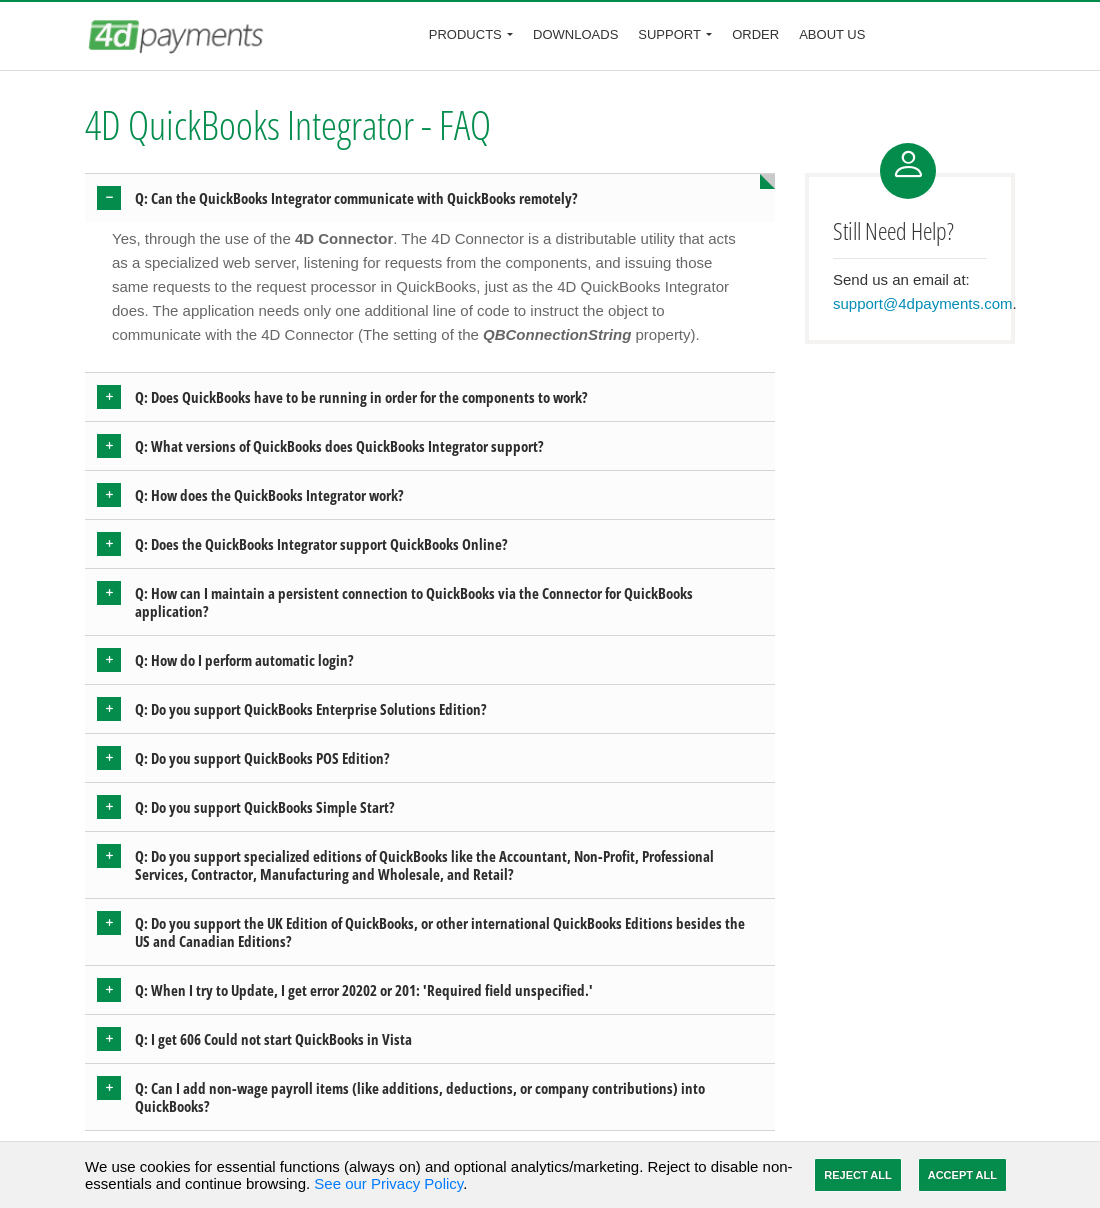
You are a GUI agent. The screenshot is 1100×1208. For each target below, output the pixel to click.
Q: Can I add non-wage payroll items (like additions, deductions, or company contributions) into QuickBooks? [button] (420, 1097)
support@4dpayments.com (922, 303)
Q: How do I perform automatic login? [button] (244, 660)
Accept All (962, 1175)
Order (755, 34)
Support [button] (669, 34)
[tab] (430, 198)
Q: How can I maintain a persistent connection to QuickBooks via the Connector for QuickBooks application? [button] (414, 602)
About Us (832, 34)
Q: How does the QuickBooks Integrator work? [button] (269, 495)
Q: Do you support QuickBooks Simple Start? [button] (265, 807)
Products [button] (465, 34)
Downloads (575, 34)
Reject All (857, 1175)
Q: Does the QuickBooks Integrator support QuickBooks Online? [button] (321, 544)
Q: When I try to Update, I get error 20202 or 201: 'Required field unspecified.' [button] (364, 990)
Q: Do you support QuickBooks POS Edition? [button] (262, 758)
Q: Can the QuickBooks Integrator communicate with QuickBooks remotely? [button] (356, 198)
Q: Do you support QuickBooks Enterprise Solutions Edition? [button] (311, 709)
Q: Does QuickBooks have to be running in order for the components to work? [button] (361, 397)
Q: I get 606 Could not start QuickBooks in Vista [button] (273, 1039)
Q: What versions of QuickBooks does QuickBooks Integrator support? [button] (339, 446)
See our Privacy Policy (388, 1183)
